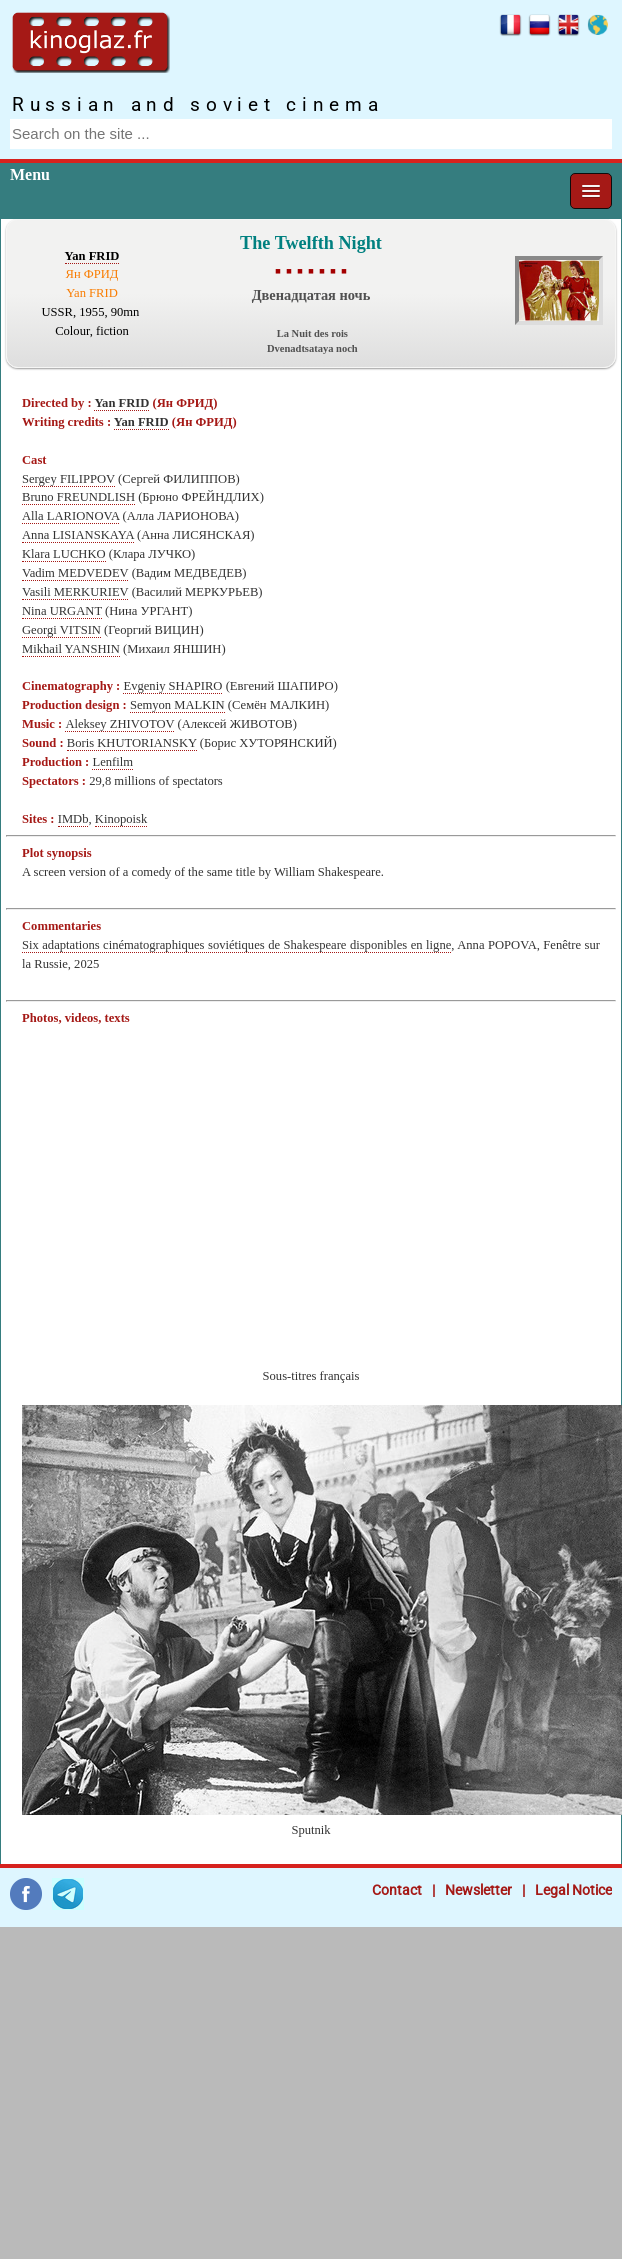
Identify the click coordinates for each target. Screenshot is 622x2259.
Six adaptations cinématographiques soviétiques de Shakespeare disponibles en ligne (236, 945)
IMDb (73, 819)
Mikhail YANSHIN (71, 649)
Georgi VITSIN (61, 630)
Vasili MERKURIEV (75, 592)
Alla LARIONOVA (70, 516)
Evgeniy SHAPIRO (172, 686)
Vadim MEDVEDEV (75, 573)
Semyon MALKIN (177, 705)
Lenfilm (112, 762)
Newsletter (478, 1890)
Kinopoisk (121, 819)
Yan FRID (92, 256)
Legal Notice (573, 1890)
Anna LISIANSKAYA (78, 535)
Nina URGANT (62, 611)
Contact (397, 1890)
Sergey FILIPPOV (68, 479)
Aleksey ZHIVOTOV (119, 724)
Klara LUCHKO (64, 554)
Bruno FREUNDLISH (78, 497)
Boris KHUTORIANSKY (132, 743)
